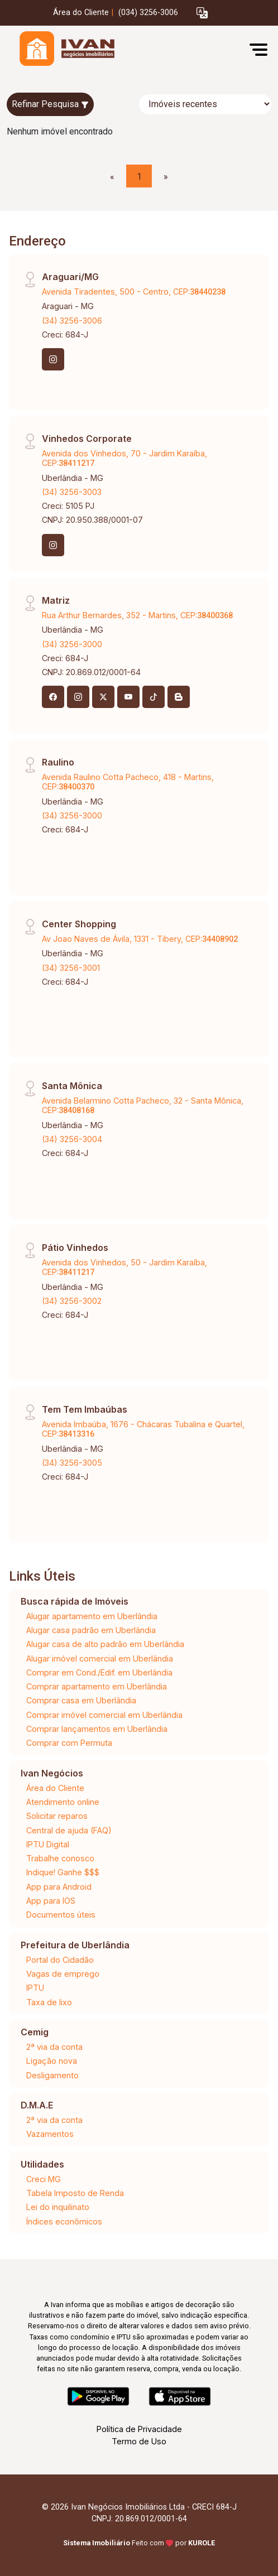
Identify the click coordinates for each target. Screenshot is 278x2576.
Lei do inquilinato (57, 2207)
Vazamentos (50, 2134)
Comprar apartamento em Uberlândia (96, 1686)
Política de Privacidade (139, 2429)
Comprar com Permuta (69, 1742)
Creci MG (43, 2179)
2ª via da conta (54, 2047)
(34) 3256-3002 (72, 1301)
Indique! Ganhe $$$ (62, 1872)
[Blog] (178, 697)
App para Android (59, 1886)
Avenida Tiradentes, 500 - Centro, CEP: (134, 291)
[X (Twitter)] (103, 697)
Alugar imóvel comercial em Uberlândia (99, 1658)
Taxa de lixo (49, 2002)
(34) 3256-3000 (72, 644)
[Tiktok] (153, 697)
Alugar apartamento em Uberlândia (91, 1616)
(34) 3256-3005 (72, 1462)
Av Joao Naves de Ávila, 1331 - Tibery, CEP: (140, 938)
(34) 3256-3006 (72, 320)
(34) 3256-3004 (72, 1139)
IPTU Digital (47, 1844)
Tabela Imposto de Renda (75, 2193)
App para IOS (50, 1900)
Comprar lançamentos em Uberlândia (96, 1729)
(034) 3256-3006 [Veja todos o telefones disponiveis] (148, 12)
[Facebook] (53, 697)
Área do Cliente (81, 12)
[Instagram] (53, 359)
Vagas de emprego (62, 1973)
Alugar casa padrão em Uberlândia (91, 1630)
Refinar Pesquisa (50, 104)
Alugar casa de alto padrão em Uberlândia (105, 1644)
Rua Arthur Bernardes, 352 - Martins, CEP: (137, 615)
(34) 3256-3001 (71, 967)
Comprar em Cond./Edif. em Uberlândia (99, 1672)
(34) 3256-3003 (72, 492)
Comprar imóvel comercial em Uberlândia (104, 1715)
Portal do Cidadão (60, 1959)
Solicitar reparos (57, 1816)
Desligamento (52, 2075)
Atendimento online (62, 1802)
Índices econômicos (64, 2221)
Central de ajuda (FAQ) (69, 1830)
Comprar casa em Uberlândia (81, 1700)
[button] (202, 13)
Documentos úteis (60, 1914)
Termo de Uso (139, 2441)
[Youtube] (128, 697)
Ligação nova (51, 2060)
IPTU (35, 1987)
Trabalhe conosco (60, 1858)
